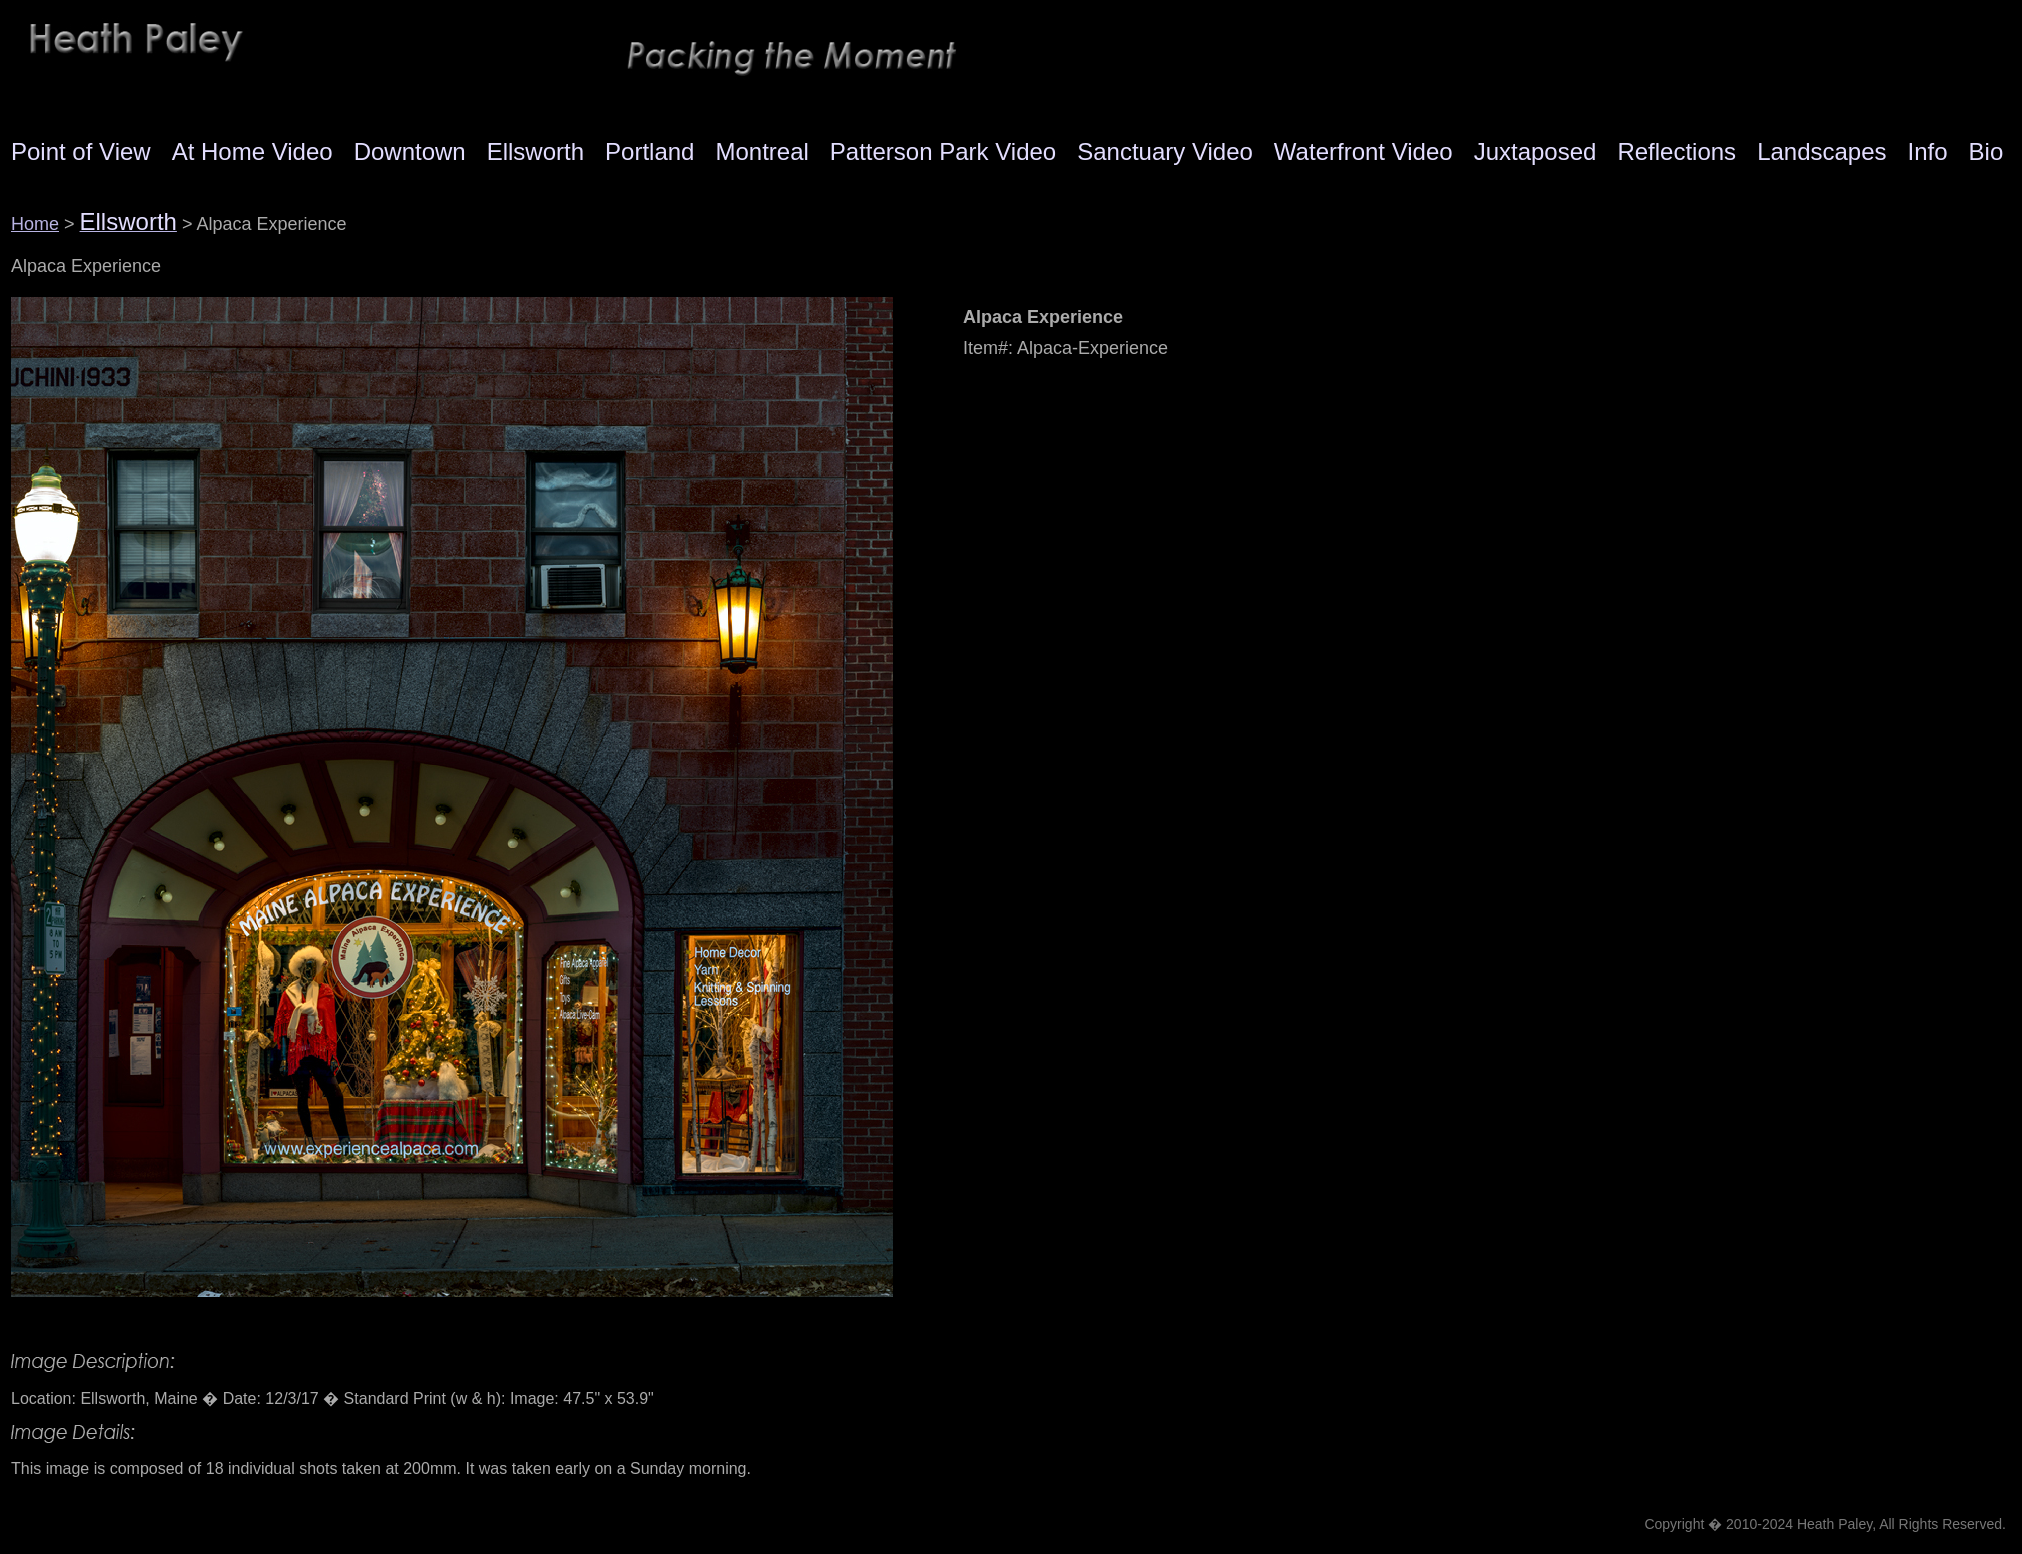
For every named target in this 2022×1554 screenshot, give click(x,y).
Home (35, 224)
